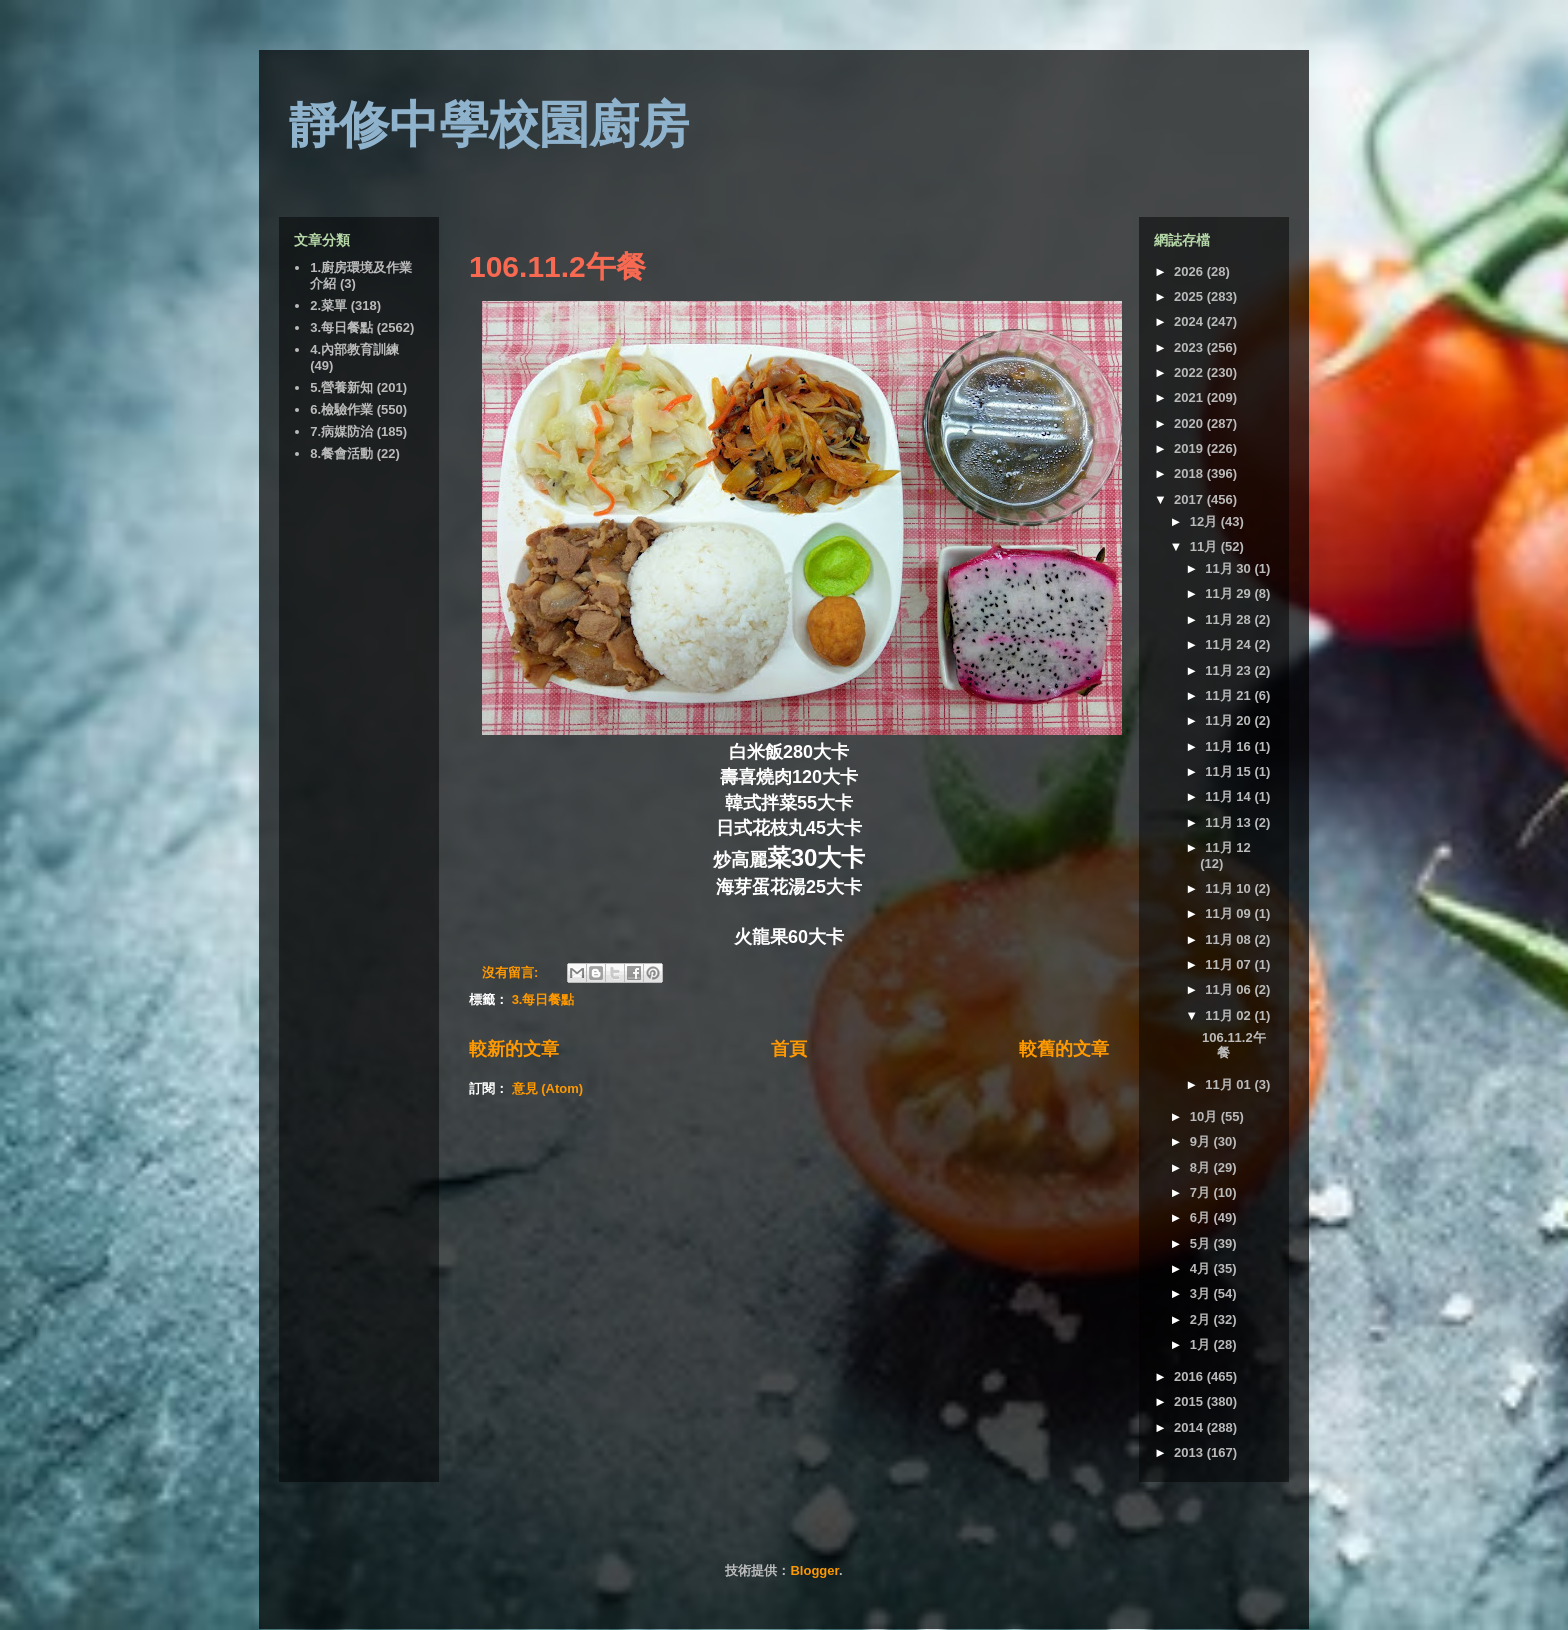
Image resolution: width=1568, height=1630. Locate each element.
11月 (1205, 546)
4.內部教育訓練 (354, 349)
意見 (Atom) (548, 1088)
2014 (1190, 1427)
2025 (1190, 296)
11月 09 (1229, 913)
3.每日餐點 (543, 999)
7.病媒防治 (341, 431)
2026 (1190, 271)
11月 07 (1229, 964)
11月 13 (1229, 822)
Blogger (814, 1570)
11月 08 (1229, 939)
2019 (1190, 448)
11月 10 (1229, 888)
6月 (1202, 1217)
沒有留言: (512, 972)
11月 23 (1229, 670)
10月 (1205, 1116)
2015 (1190, 1401)
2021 (1190, 397)
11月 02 (1229, 1015)
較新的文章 (514, 1049)
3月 (1202, 1293)
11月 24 (1229, 644)
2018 (1190, 473)
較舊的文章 (1064, 1049)
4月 (1202, 1268)
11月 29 (1229, 593)
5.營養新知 (341, 387)
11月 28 (1229, 619)
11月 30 (1229, 568)
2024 (1190, 321)
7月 (1202, 1192)
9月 (1202, 1141)
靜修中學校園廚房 (489, 125)
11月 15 (1229, 771)
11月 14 (1229, 796)
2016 (1190, 1376)
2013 (1190, 1452)
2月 (1202, 1319)
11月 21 (1229, 695)
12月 (1205, 521)
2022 (1190, 372)
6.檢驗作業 (341, 409)
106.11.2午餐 (557, 266)
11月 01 (1229, 1084)
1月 (1202, 1344)
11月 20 (1229, 720)
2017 (1190, 499)
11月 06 (1229, 989)
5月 (1202, 1243)
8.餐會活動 (341, 453)
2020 (1190, 423)
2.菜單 (328, 305)
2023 (1190, 347)
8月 (1202, 1167)
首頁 (789, 1049)
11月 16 (1229, 746)
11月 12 (1228, 847)
